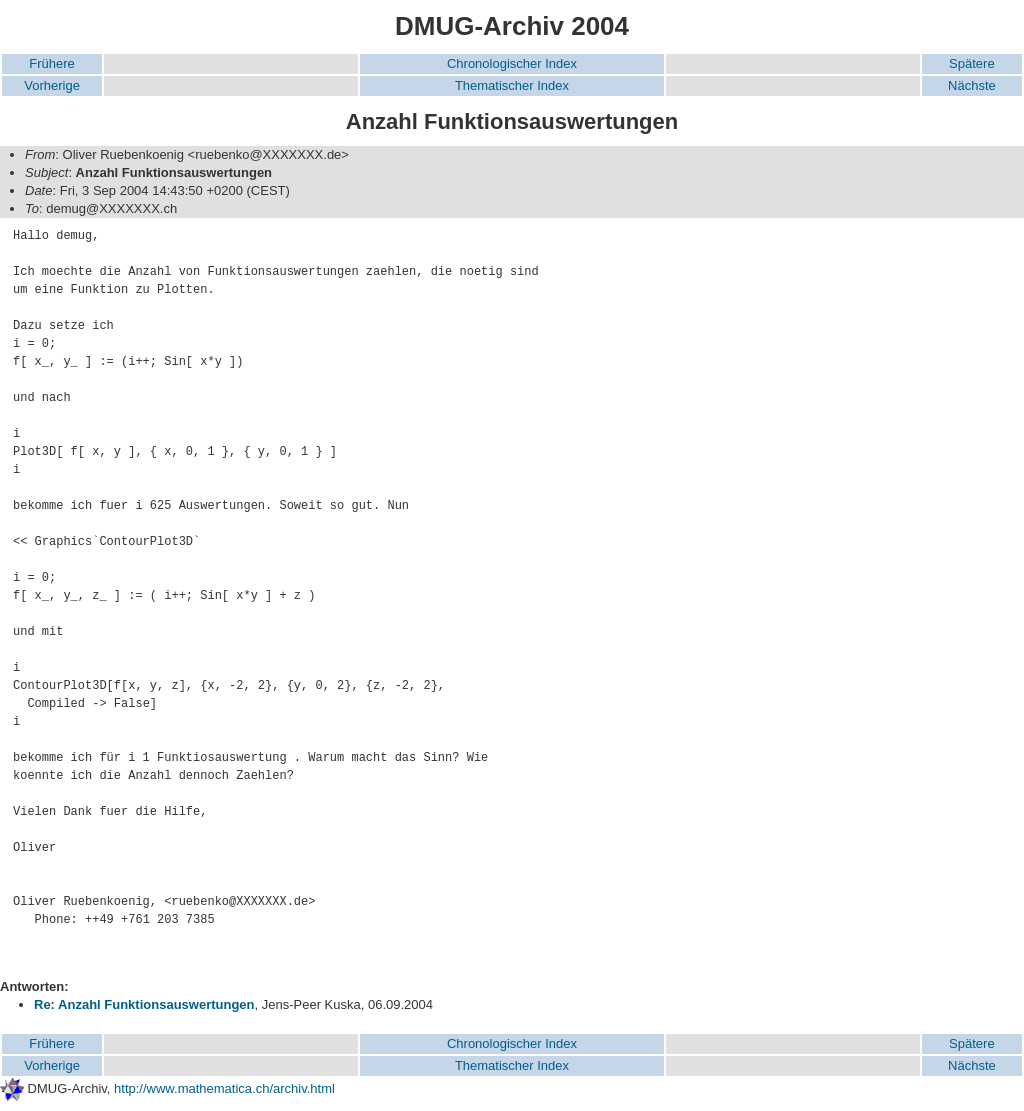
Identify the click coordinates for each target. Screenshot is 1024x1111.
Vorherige (52, 85)
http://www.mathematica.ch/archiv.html (224, 1088)
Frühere (52, 63)
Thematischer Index (512, 85)
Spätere (972, 63)
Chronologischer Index (512, 63)
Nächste (972, 85)
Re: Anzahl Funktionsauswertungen (144, 1004)
